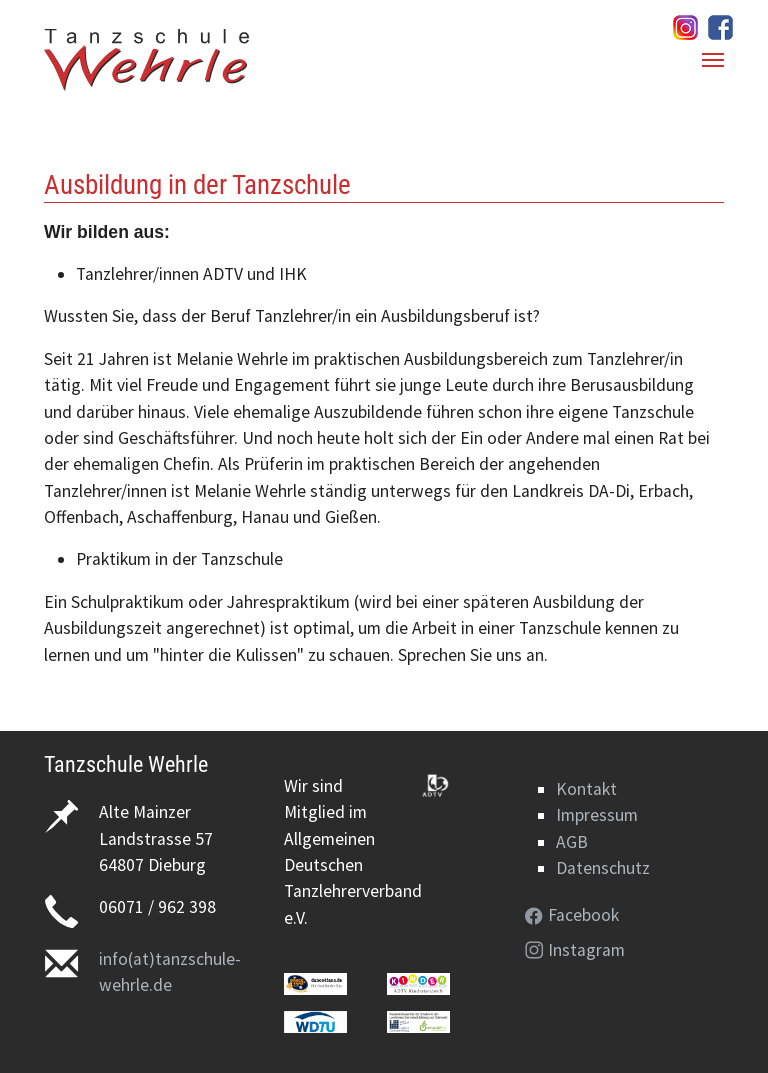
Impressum (597, 815)
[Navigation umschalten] (713, 60)
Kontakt (586, 789)
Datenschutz (603, 868)
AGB (572, 842)
